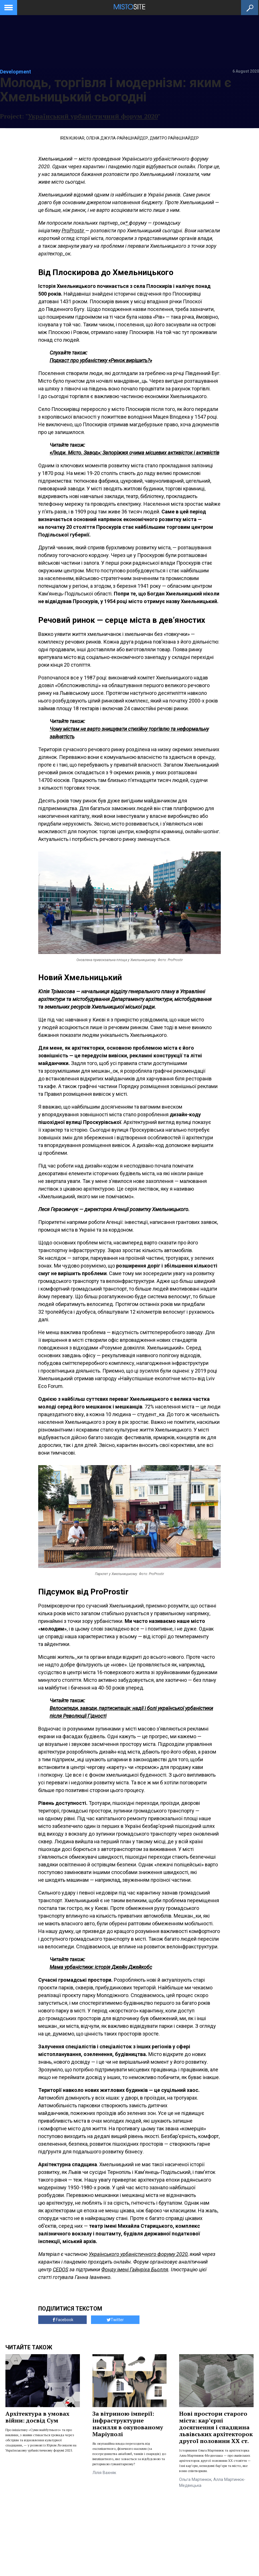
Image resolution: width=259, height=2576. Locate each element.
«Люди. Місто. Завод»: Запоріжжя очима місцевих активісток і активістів (134, 453)
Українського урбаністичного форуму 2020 (138, 2254)
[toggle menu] (9, 6)
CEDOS (60, 2269)
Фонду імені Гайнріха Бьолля (134, 2269)
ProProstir (73, 231)
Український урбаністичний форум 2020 (93, 116)
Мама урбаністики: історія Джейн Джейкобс (101, 1967)
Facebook (62, 2319)
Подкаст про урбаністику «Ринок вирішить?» (101, 360)
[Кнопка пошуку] (250, 7)
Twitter (115, 2319)
